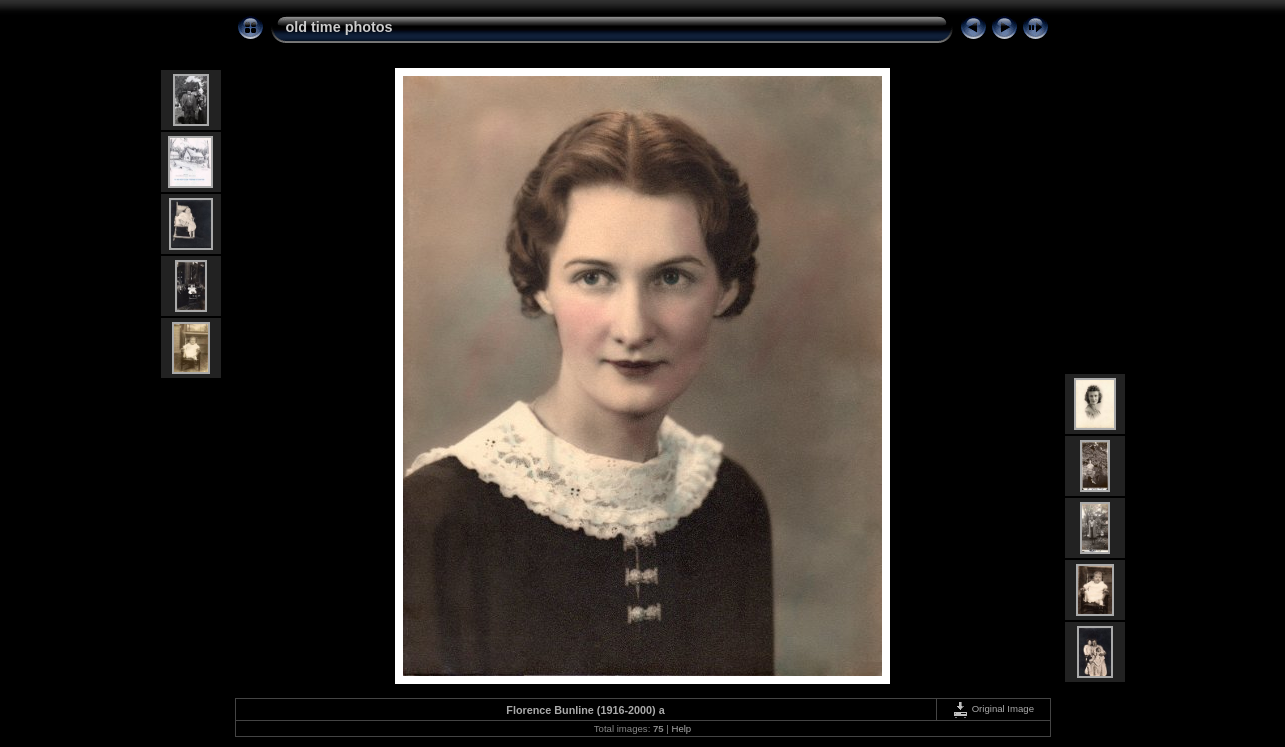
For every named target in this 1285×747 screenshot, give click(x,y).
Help (681, 728)
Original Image (993, 708)
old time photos (339, 27)
